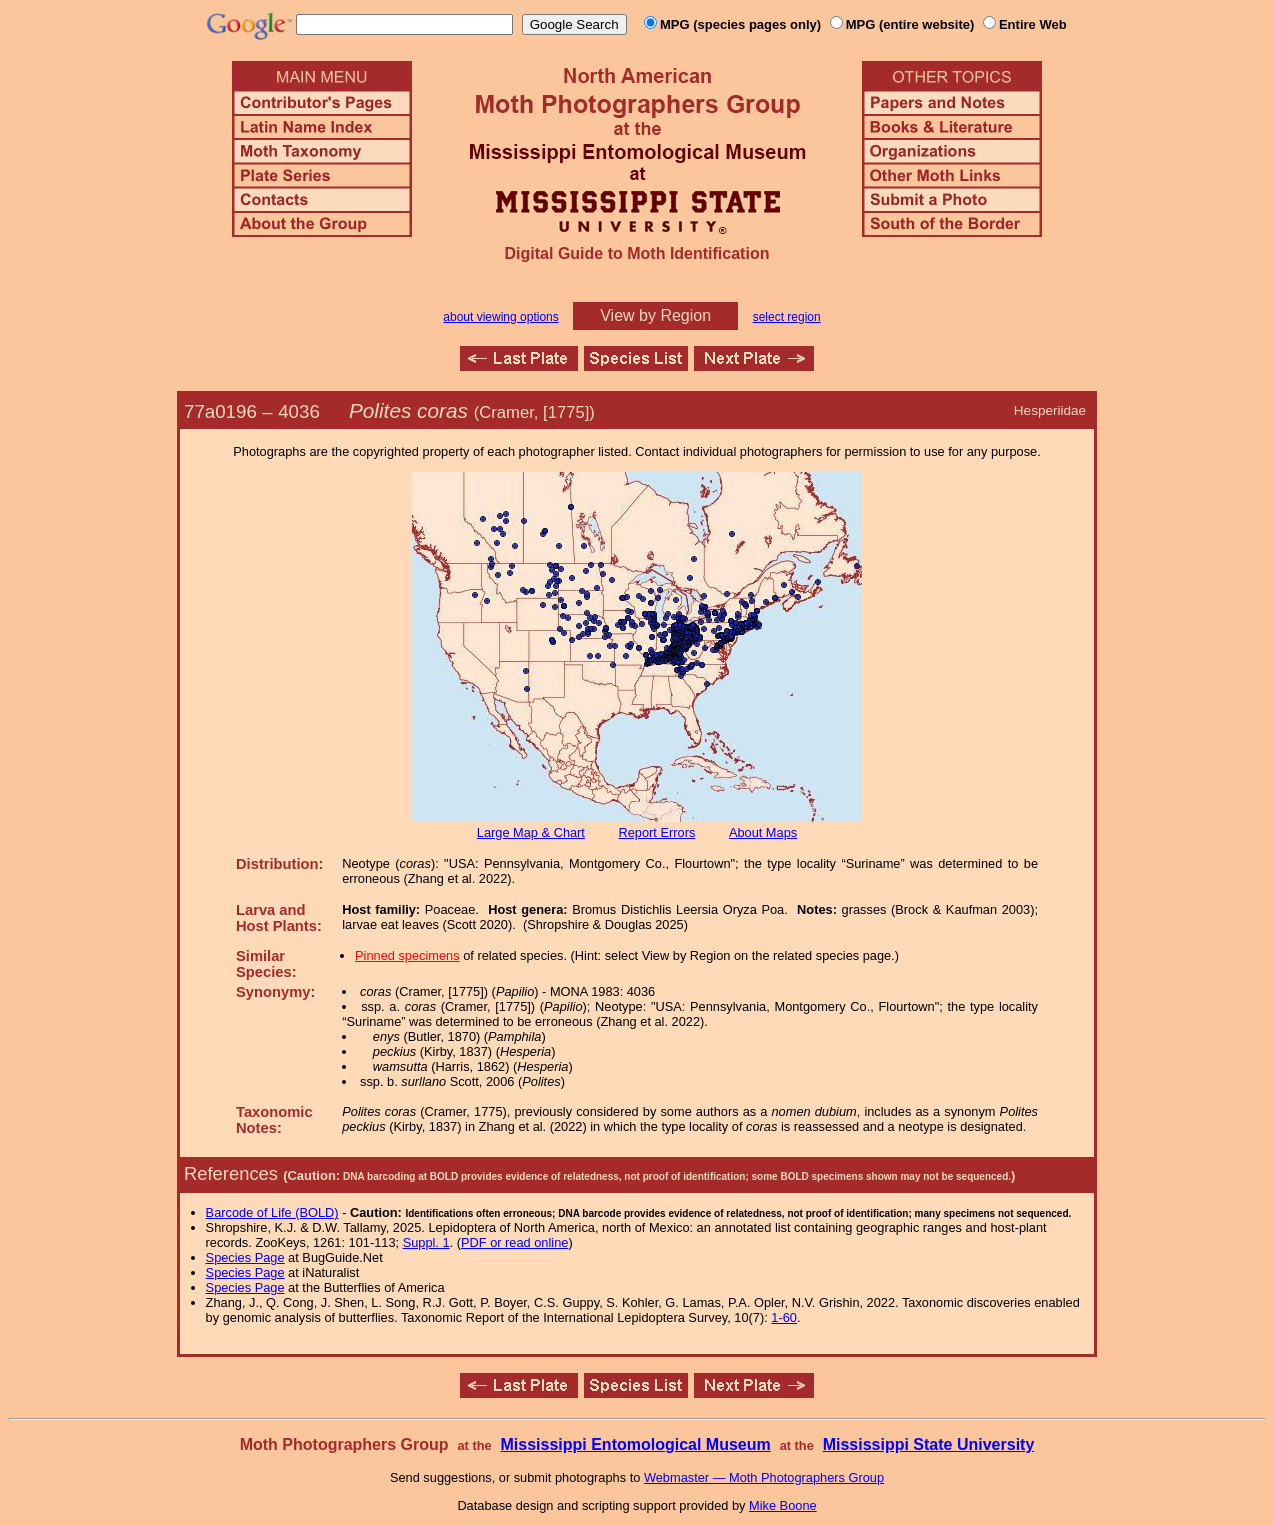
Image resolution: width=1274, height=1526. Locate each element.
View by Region (655, 315)
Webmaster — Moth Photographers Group (764, 1477)
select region (787, 317)
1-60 (784, 1317)
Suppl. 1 (426, 1242)
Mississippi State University (929, 1444)
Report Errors (657, 832)
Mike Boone (783, 1505)
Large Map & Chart (531, 832)
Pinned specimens (407, 955)
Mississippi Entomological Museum (635, 1444)
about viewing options (500, 317)
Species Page (245, 1257)
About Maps (763, 832)
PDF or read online (514, 1242)
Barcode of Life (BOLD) (272, 1212)
